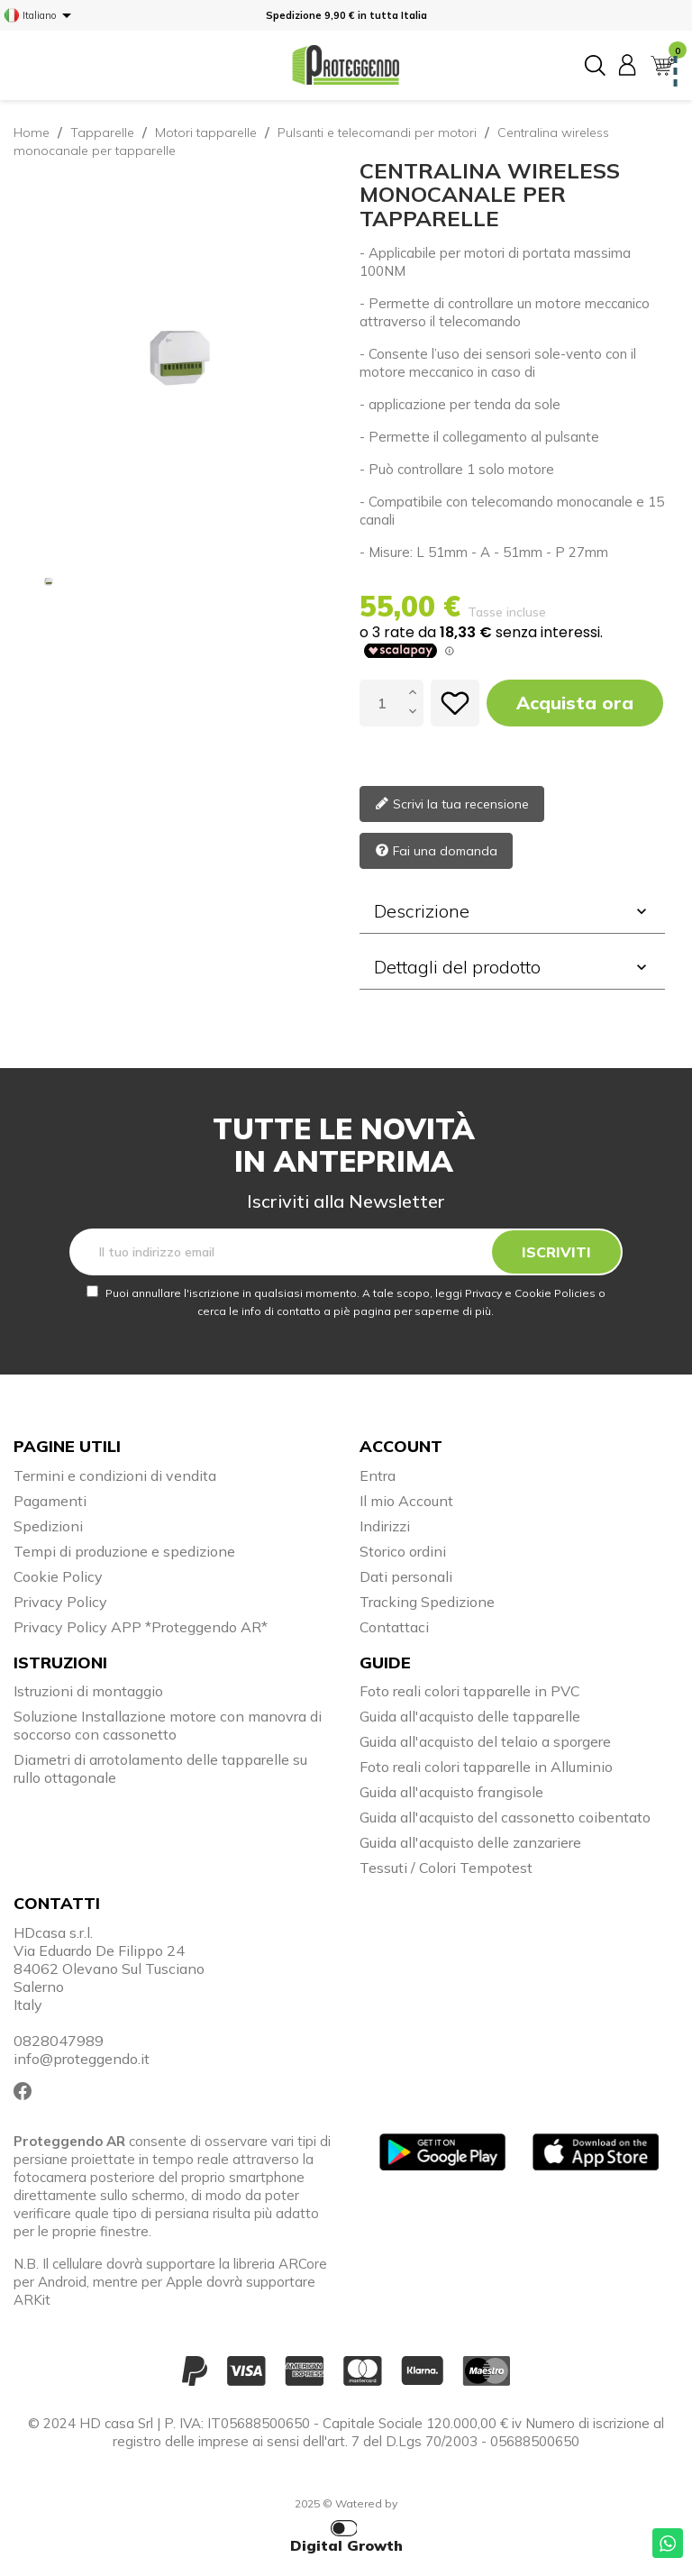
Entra (378, 1475)
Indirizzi (385, 1526)
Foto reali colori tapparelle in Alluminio (486, 1767)
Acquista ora (574, 702)
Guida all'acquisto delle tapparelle (470, 1716)
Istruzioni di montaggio (88, 1691)
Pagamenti (50, 1501)
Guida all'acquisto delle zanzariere (470, 1842)
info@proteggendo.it (82, 2059)
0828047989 (59, 2041)
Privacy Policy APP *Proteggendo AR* (141, 1627)
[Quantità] (382, 703)
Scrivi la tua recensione (452, 805)
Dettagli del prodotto (512, 966)
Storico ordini (403, 1551)
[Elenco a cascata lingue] (41, 15)
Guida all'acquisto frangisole (451, 1792)
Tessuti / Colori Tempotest (446, 1868)
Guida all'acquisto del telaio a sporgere (485, 1741)
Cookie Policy (58, 1576)
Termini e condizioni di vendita (115, 1475)
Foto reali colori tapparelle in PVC (470, 1691)
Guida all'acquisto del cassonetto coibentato (505, 1817)
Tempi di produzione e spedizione (124, 1551)
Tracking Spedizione (427, 1602)
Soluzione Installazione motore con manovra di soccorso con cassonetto (168, 1725)
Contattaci (394, 1627)
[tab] (512, 911)
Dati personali (406, 1576)
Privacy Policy (60, 1602)
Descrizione (512, 911)
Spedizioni (48, 1526)
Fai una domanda (436, 852)
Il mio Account (406, 1501)
